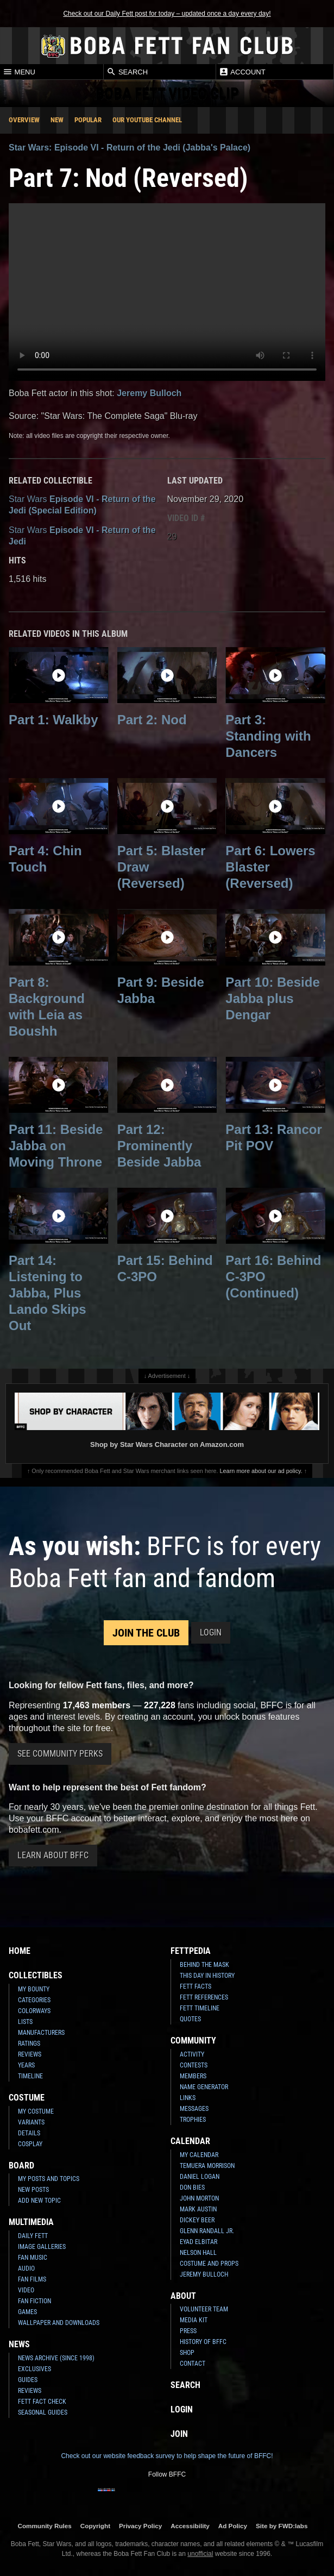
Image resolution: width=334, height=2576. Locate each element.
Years (26, 2065)
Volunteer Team (204, 2309)
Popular (88, 120)
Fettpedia (191, 1951)
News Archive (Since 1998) (56, 2358)
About (183, 2296)
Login (211, 1632)
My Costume (36, 2111)
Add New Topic (39, 2200)
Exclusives (34, 2369)
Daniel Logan (199, 2176)
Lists (25, 2022)
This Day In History (207, 1975)
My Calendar (199, 2155)
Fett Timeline (199, 2008)
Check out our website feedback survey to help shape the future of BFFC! (167, 2456)
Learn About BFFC (53, 1855)
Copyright (95, 2525)
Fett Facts (195, 1986)
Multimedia (31, 2222)
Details (29, 2133)
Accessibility (190, 2525)
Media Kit (193, 2320)
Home (19, 1951)
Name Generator (204, 2087)
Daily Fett (33, 2236)
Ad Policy (232, 2525)
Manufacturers (41, 2032)
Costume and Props (209, 2263)
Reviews (29, 2054)
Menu (19, 72)
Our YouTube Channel (147, 120)
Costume (27, 2097)
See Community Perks (60, 1753)
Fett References (204, 1997)
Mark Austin (198, 2209)
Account (242, 72)
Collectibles (35, 1975)
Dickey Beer (197, 2220)
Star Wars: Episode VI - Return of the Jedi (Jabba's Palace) (129, 147)
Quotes (190, 2019)
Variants (31, 2122)
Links (188, 2098)
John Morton (199, 2198)
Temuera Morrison (207, 2166)
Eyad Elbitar (198, 2242)
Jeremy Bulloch (149, 393)
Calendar (190, 2141)
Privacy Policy (140, 2525)
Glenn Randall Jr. (207, 2231)
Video (26, 2290)
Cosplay (30, 2144)
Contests (193, 2065)
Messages (194, 2109)
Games (27, 2312)
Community (193, 2040)
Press (188, 2331)
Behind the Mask (204, 1965)
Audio (26, 2268)
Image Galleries (42, 2247)
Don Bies (192, 2187)
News (19, 2344)
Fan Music (32, 2257)
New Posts (33, 2189)
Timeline (30, 2076)
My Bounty (33, 1989)
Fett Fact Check (42, 2401)
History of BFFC (203, 2342)
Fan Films (32, 2279)
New (57, 120)
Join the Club (146, 1632)
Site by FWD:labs (281, 2525)
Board (21, 2165)
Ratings (29, 2043)
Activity (192, 2054)
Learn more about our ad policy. (261, 1471)
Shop (187, 2352)
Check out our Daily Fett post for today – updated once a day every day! (166, 13)
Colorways (34, 2011)
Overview (24, 120)
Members (193, 2076)
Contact (192, 2363)
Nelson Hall (198, 2253)
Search (127, 72)
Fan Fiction (34, 2301)
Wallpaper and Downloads (58, 2323)
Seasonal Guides (42, 2412)
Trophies (193, 2119)
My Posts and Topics (48, 2179)
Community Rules (44, 2525)
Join (179, 2434)
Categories (34, 2000)
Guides (27, 2380)
